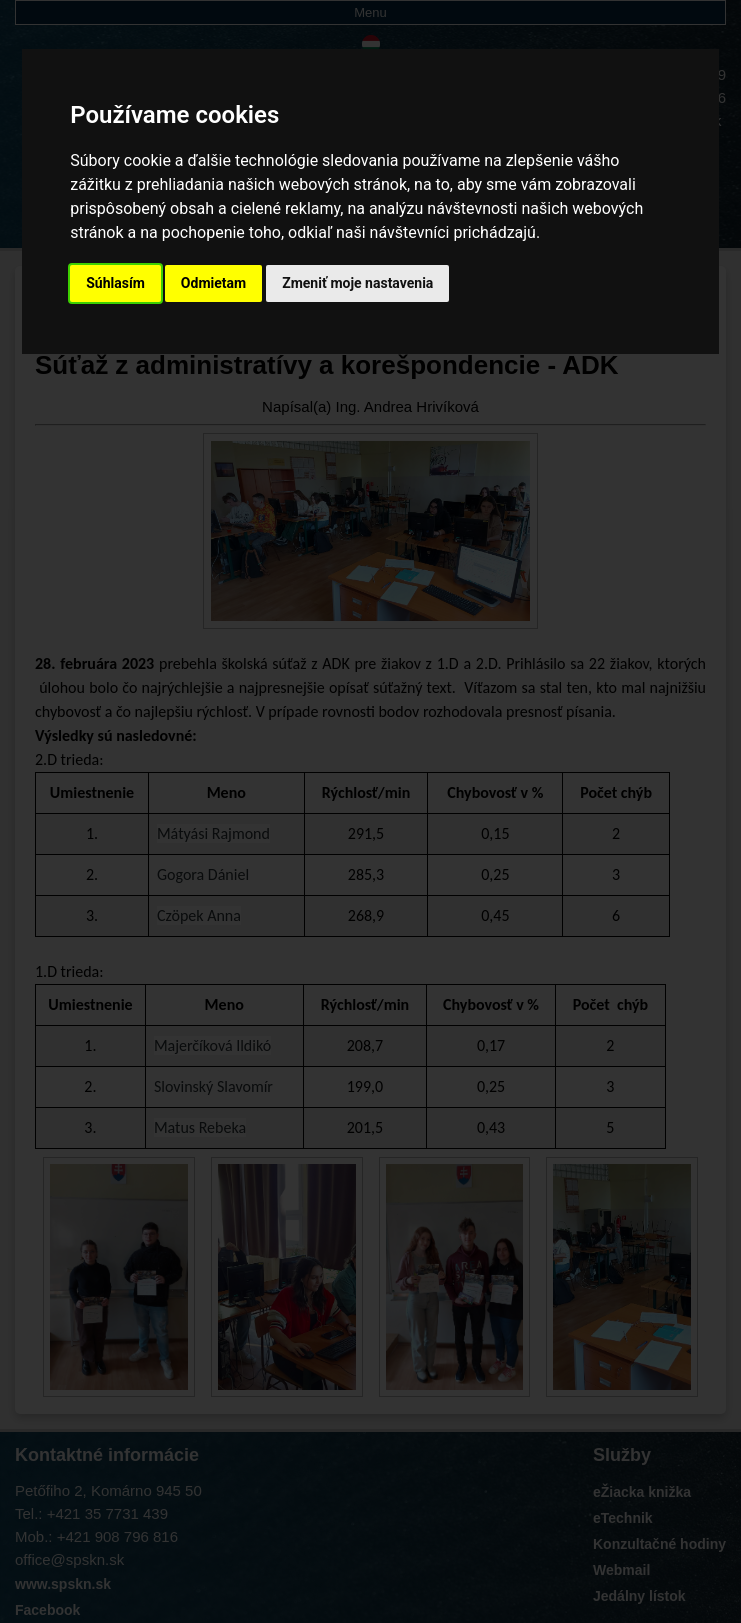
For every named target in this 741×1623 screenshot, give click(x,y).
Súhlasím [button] (115, 283)
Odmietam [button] (213, 283)
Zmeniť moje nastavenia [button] (357, 283)
